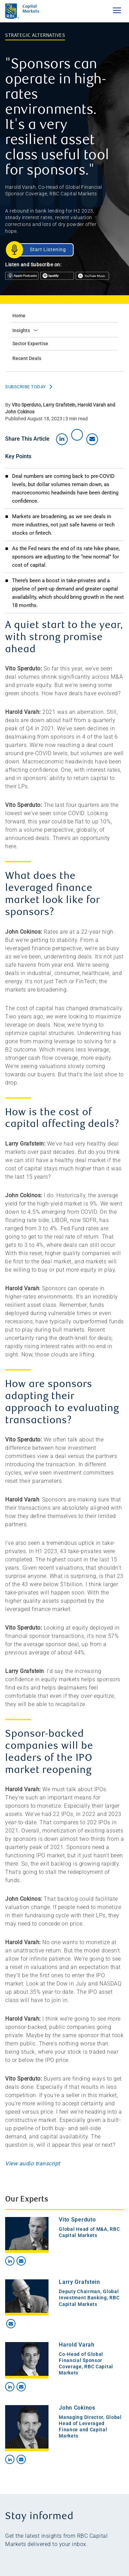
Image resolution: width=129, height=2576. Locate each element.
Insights (25, 330)
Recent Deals (26, 358)
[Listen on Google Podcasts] (93, 278)
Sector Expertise (30, 343)
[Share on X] (77, 435)
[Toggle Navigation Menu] (117, 10)
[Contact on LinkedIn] (9, 2261)
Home (18, 315)
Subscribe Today (25, 386)
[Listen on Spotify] (57, 278)
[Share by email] (92, 439)
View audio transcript (32, 2163)
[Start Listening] (44, 249)
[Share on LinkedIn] (62, 439)
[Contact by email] (21, 2261)
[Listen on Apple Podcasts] (22, 278)
